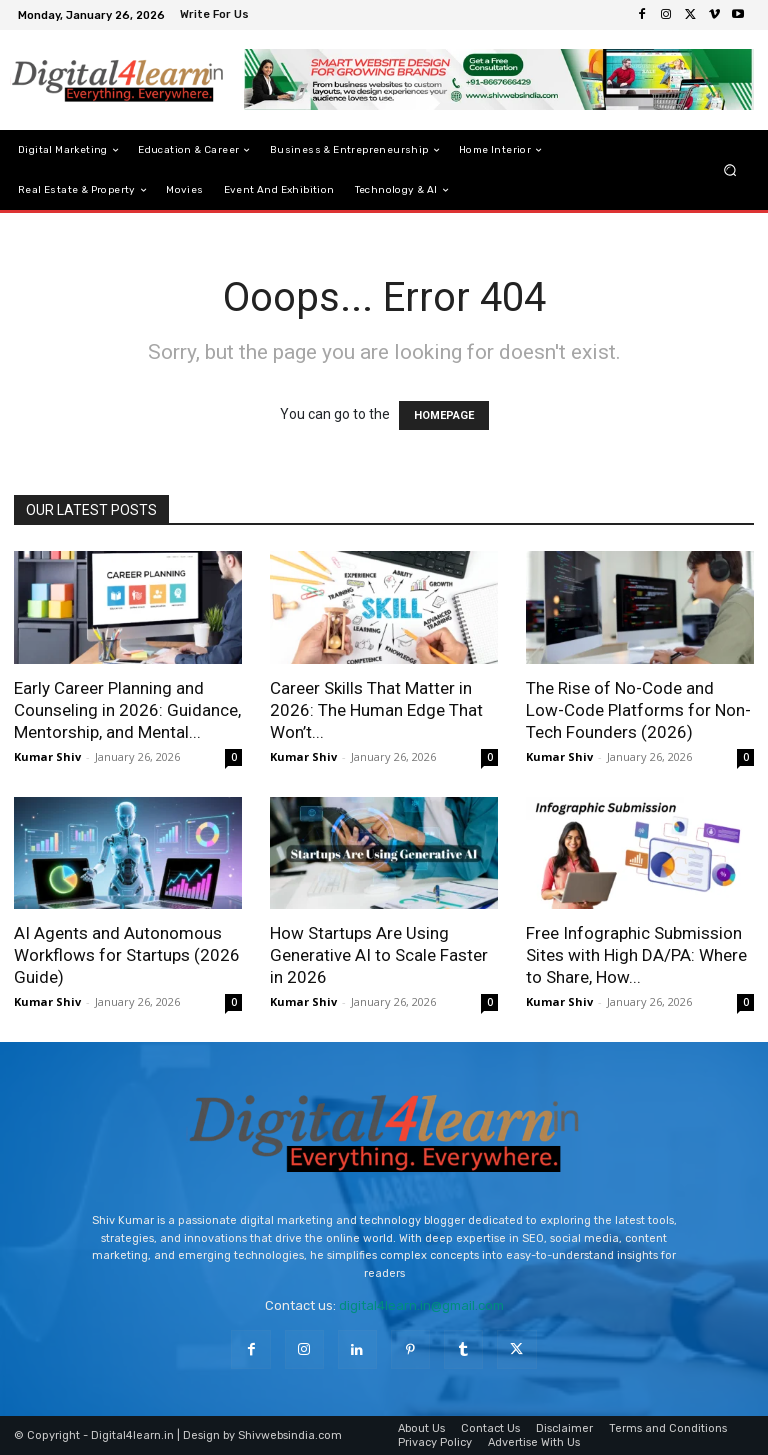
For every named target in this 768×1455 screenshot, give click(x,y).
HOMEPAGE (444, 415)
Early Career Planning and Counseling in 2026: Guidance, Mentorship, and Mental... (127, 710)
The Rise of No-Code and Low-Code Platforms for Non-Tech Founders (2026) (638, 710)
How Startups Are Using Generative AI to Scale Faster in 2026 (379, 955)
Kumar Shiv (47, 756)
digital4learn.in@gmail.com (421, 1305)
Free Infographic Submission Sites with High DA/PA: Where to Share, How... (636, 955)
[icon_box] (217, 16)
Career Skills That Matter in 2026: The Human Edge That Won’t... (376, 710)
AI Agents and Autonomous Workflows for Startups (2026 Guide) (127, 955)
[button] (730, 170)
